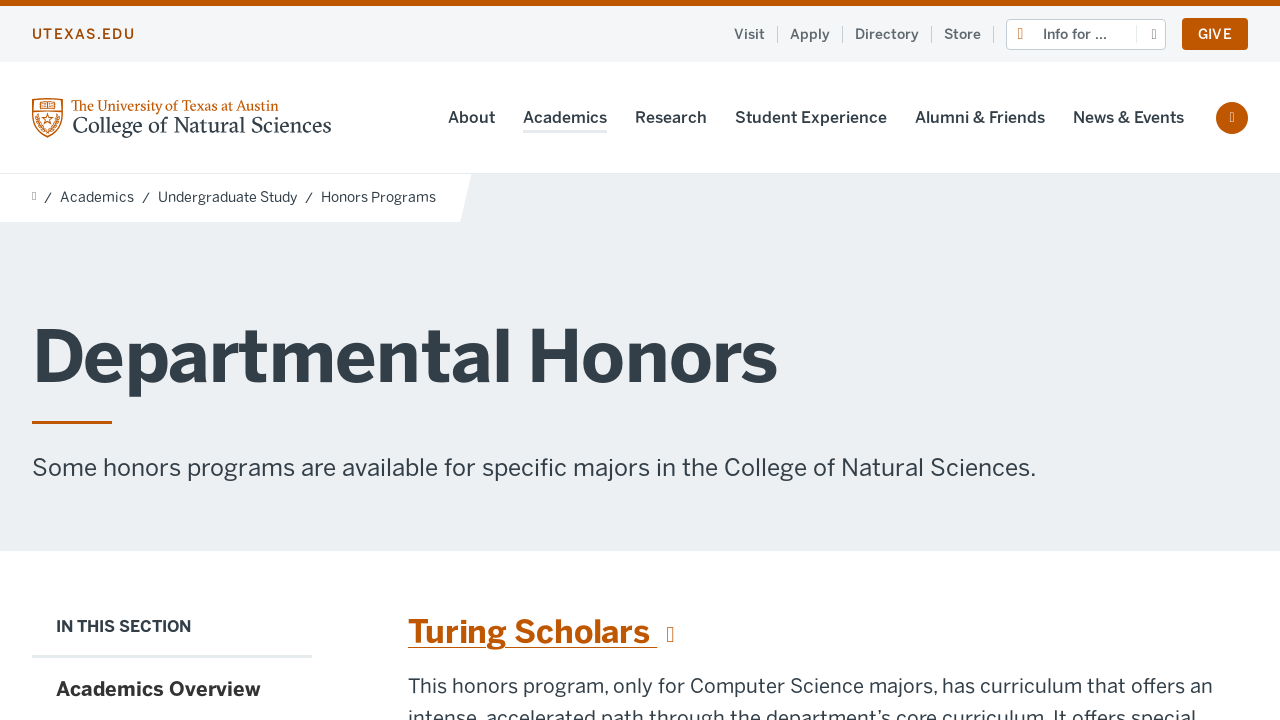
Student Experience (811, 117)
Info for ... (1075, 34)
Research (671, 117)
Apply (810, 34)
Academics (565, 117)
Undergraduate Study (227, 197)
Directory (887, 34)
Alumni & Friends (980, 117)
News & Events (1128, 117)
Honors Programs (378, 197)
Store (962, 34)
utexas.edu (83, 34)
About (471, 117)
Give (1215, 34)
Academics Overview (158, 689)
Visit (749, 34)
